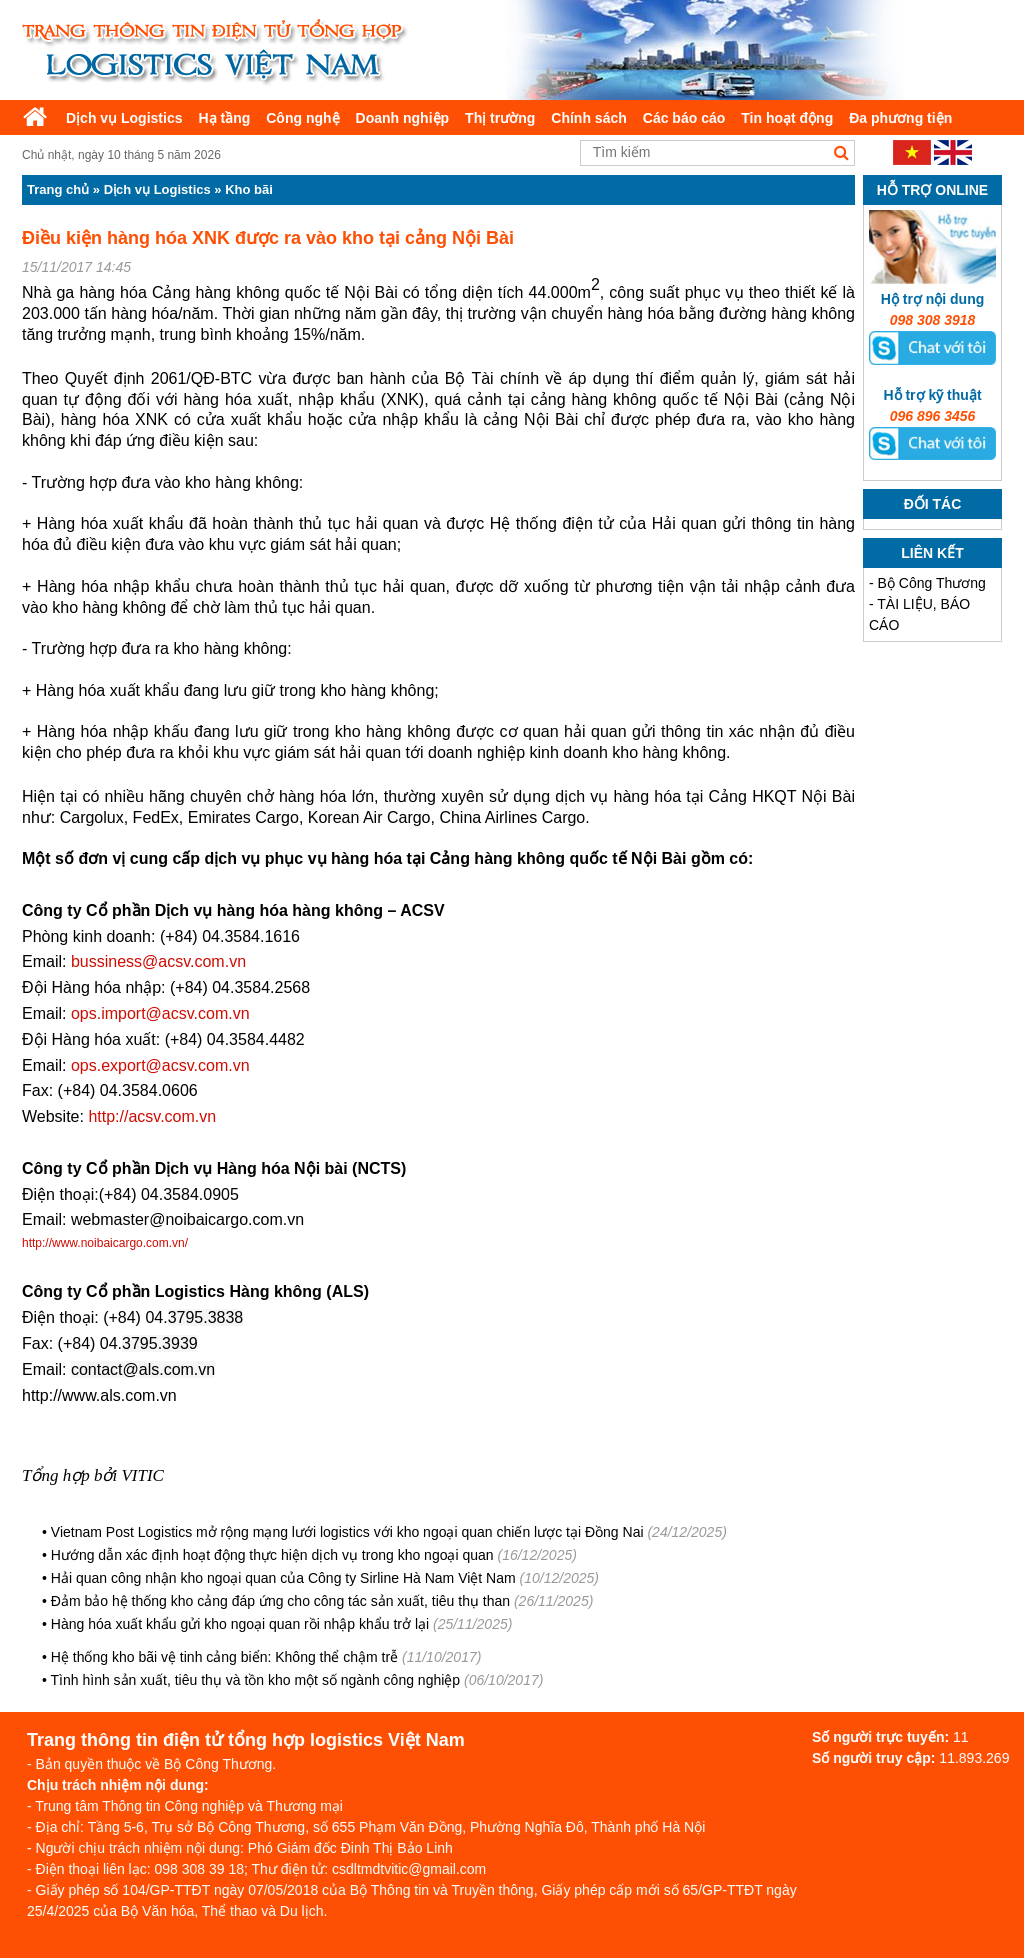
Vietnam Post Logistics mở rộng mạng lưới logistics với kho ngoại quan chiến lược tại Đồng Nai (347, 1532)
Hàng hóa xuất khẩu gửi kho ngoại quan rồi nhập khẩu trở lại (240, 1624)
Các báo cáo (684, 118)
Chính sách (588, 118)
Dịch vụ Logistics (124, 118)
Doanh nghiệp (403, 118)
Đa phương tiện (900, 118)
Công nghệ (302, 118)
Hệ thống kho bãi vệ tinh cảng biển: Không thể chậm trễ (224, 1657)
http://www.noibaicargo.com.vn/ (105, 1243)
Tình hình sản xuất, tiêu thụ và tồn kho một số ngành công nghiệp (256, 1680)
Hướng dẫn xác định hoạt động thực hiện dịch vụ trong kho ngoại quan (272, 1555)
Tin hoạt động (787, 118)
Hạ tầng (224, 118)
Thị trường (500, 118)
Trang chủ (58, 189)
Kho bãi (249, 189)
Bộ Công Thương (932, 583)
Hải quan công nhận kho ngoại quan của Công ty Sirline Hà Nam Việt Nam (283, 1578)
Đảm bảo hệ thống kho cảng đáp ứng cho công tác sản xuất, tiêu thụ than (280, 1601)
